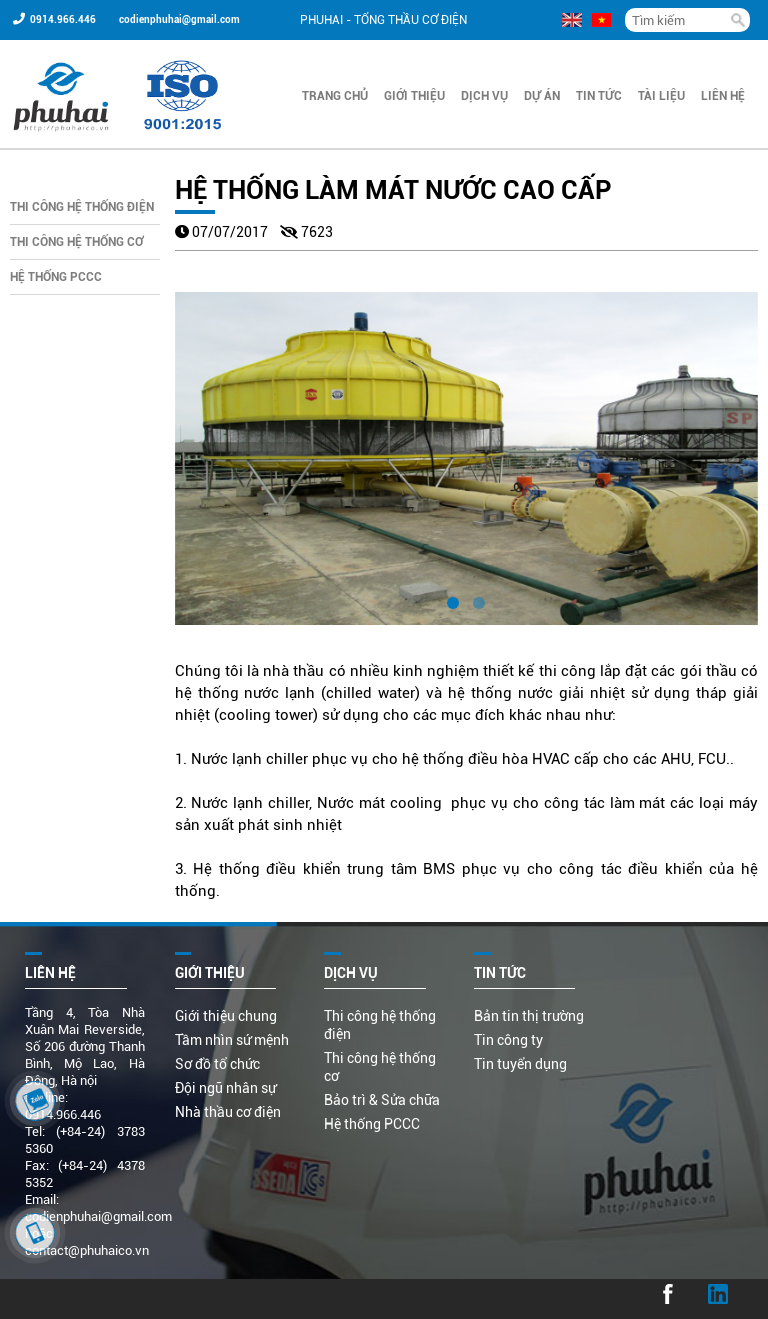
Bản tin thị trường (529, 1016)
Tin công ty (508, 1040)
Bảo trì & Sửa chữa (382, 1100)
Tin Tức (599, 96)
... (23, 1299)
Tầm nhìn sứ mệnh (232, 1040)
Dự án (542, 96)
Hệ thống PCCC (56, 277)
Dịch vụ (484, 96)
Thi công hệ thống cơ (76, 242)
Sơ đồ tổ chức (217, 1064)
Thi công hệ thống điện (82, 207)
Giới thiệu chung (226, 1016)
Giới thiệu (414, 96)
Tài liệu (661, 96)
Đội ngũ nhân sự (225, 1088)
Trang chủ (335, 96)
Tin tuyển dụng (520, 1064)
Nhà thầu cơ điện (228, 1112)
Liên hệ (723, 96)
